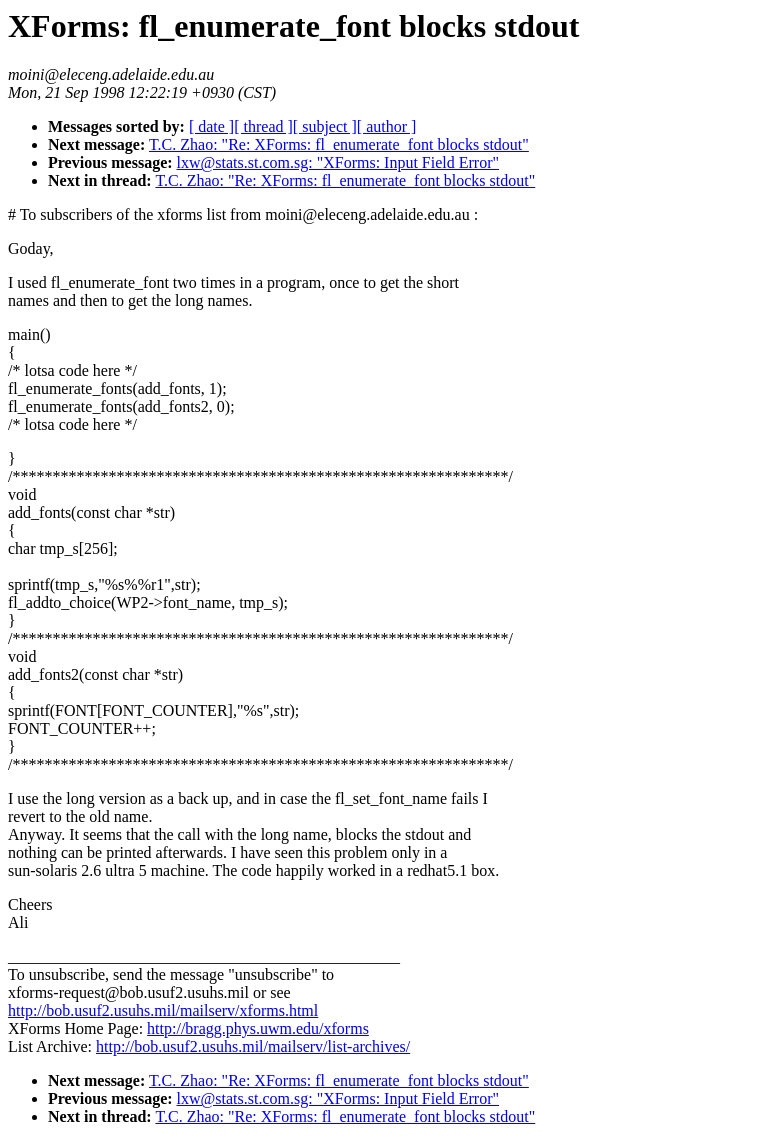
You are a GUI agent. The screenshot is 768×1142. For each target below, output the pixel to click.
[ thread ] (263, 126)
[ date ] (211, 126)
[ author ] (387, 126)
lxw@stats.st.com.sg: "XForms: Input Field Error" (338, 162)
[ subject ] (325, 126)
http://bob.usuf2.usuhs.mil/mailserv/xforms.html (163, 1010)
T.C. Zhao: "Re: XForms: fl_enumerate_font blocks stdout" (339, 144)
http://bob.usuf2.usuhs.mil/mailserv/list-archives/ (253, 1046)
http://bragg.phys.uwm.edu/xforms (258, 1028)
